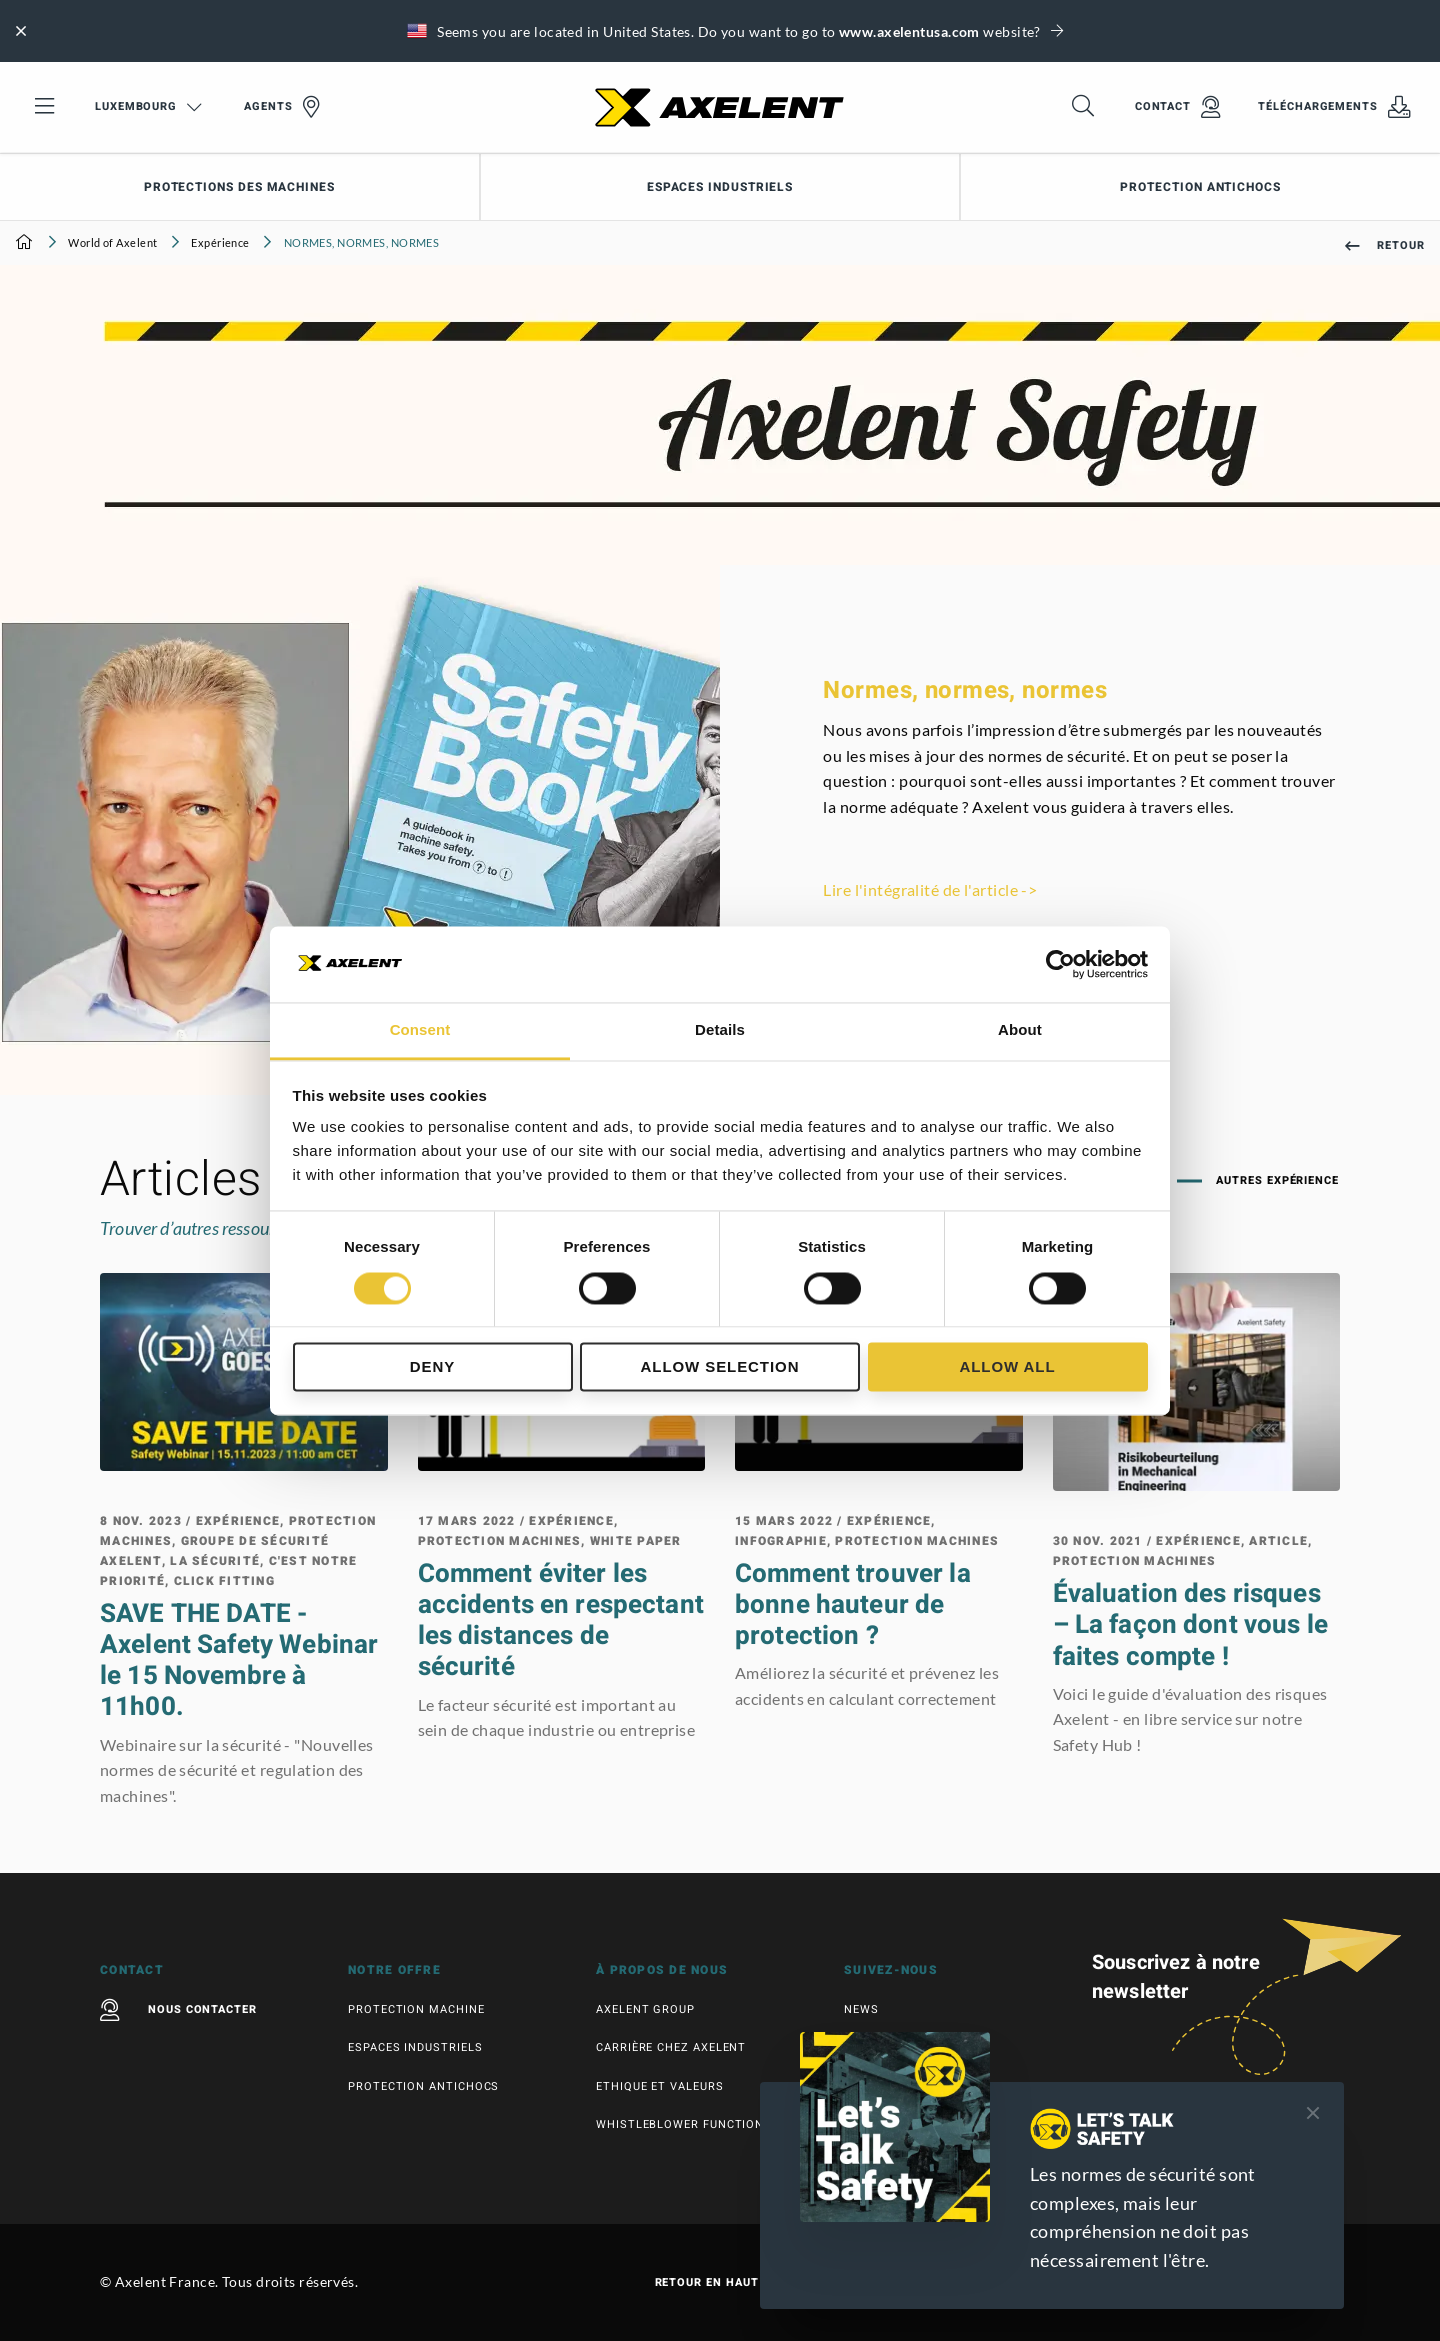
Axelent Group (645, 2009)
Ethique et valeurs (660, 2086)
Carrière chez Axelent (671, 2047)
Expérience (220, 242)
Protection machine (416, 2009)
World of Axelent (112, 242)
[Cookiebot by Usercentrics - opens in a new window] (1060, 964)
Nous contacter (178, 2010)
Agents (282, 107)
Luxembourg (148, 106)
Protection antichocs (423, 2086)
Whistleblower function (680, 2124)
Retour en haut (720, 2283)
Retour (1385, 245)
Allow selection (720, 1367)
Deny (432, 1367)
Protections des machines (239, 187)
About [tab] (1020, 1030)
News (861, 2009)
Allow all (1007, 1367)
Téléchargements (1334, 107)
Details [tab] (720, 1030)
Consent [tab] (420, 1030)
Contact (1178, 107)
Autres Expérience (1275, 1180)
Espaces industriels (720, 187)
